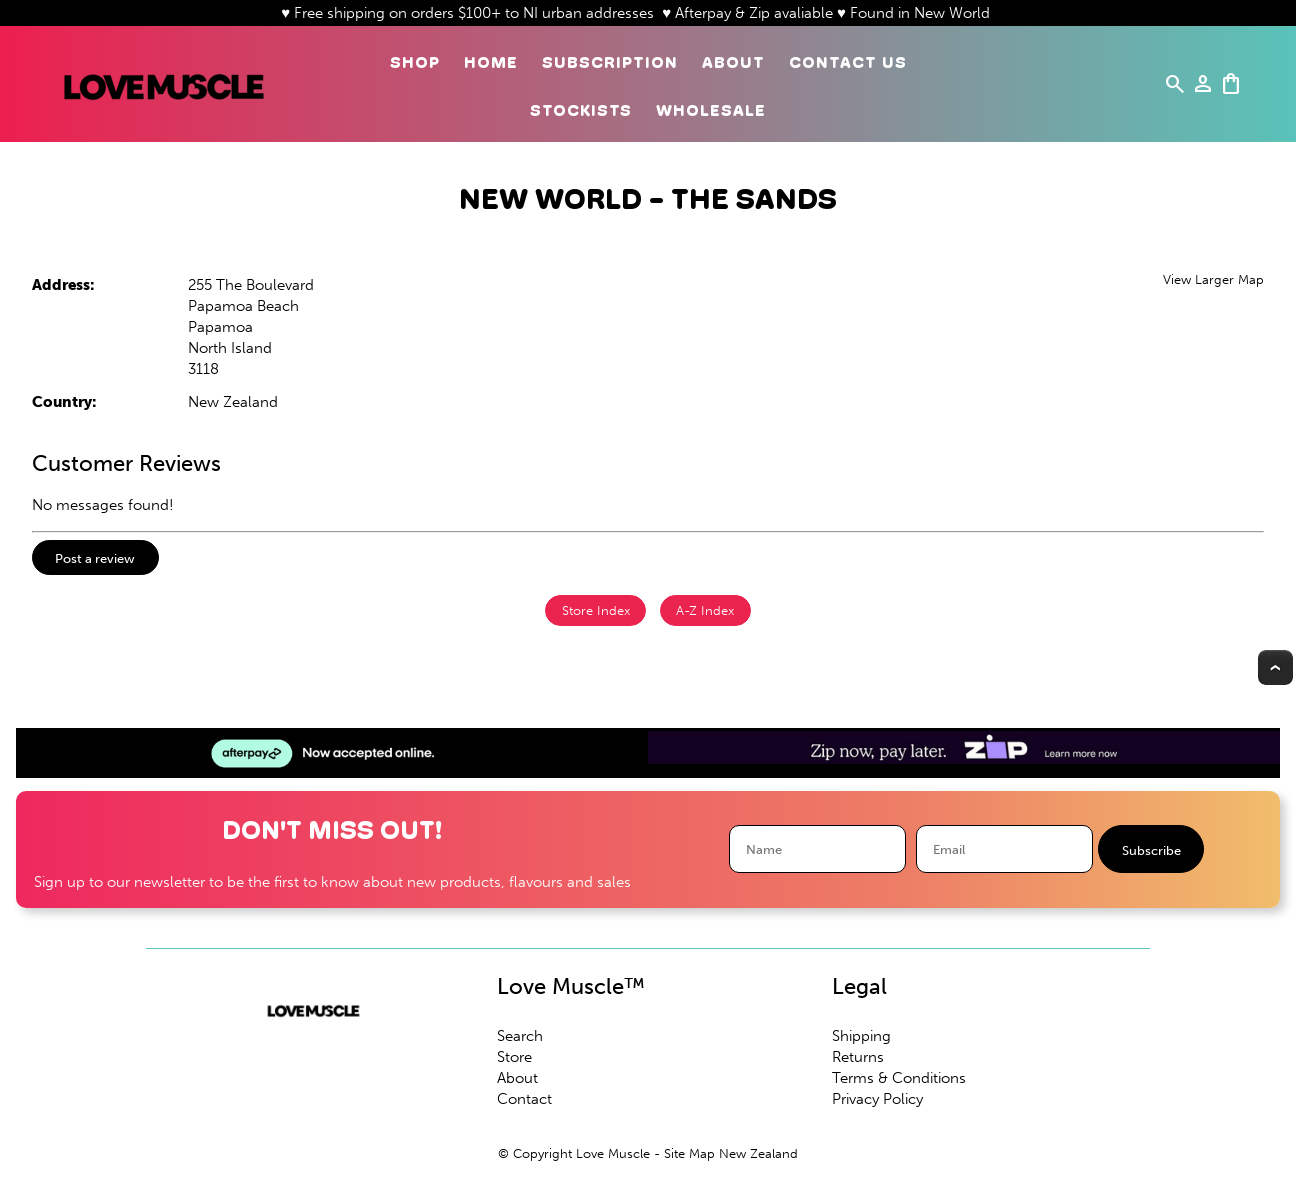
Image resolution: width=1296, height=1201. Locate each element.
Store (514, 1057)
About (733, 62)
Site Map (689, 1153)
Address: (63, 285)
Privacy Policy (877, 1099)
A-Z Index (705, 610)
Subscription (610, 62)
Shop (415, 62)
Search (520, 1036)
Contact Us (848, 62)
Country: (64, 402)
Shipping (861, 1036)
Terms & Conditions (899, 1078)
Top (1275, 667)
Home (491, 62)
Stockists (581, 110)
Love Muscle (613, 1153)
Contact (524, 1099)
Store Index (596, 610)
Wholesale (711, 110)
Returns (858, 1057)
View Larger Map (1213, 279)
